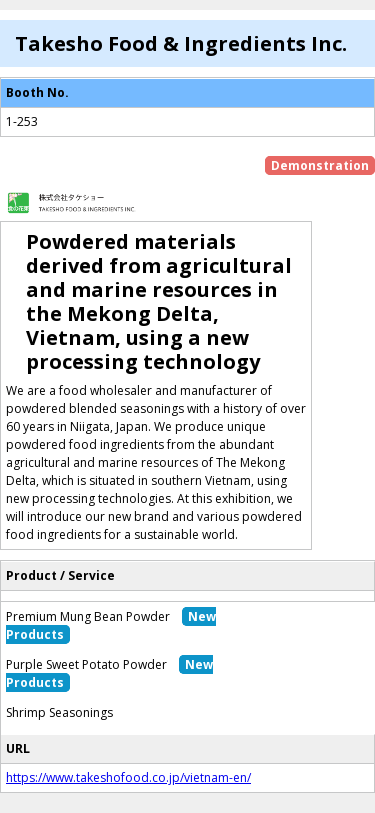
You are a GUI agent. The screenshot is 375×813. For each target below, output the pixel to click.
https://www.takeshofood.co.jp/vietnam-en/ (128, 777)
